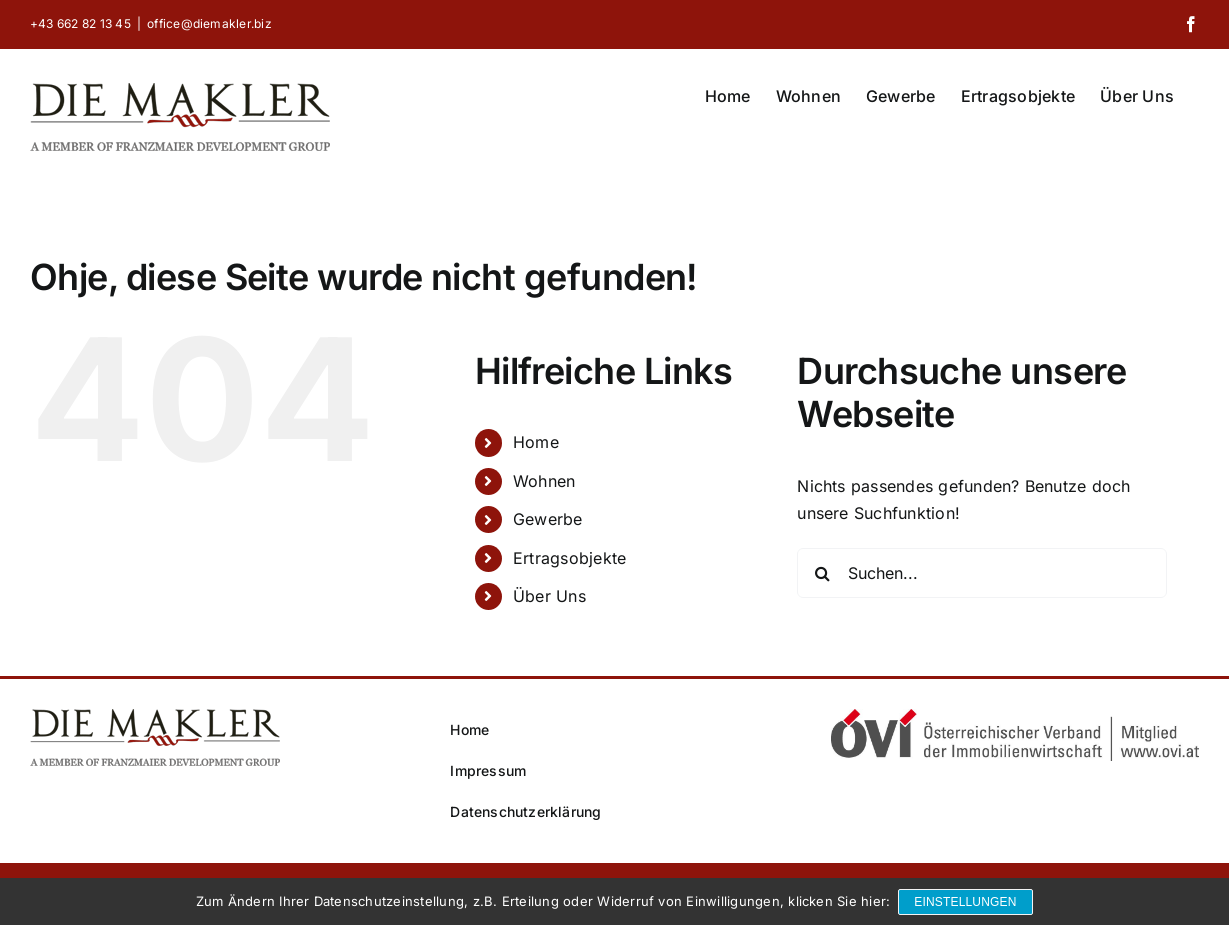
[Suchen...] (982, 573)
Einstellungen (967, 903)
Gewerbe (548, 519)
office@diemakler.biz (209, 23)
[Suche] (822, 573)
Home (536, 442)
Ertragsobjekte (569, 558)
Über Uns (549, 596)
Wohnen (544, 481)
